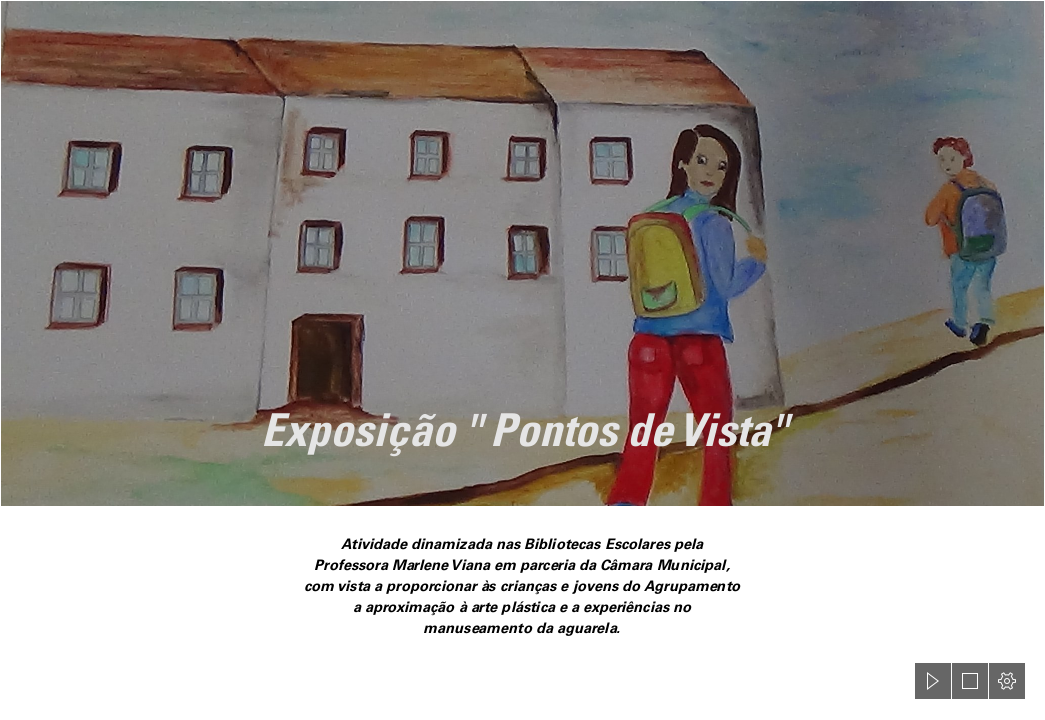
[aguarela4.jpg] (522, 253)
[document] (522, 360)
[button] (933, 681)
